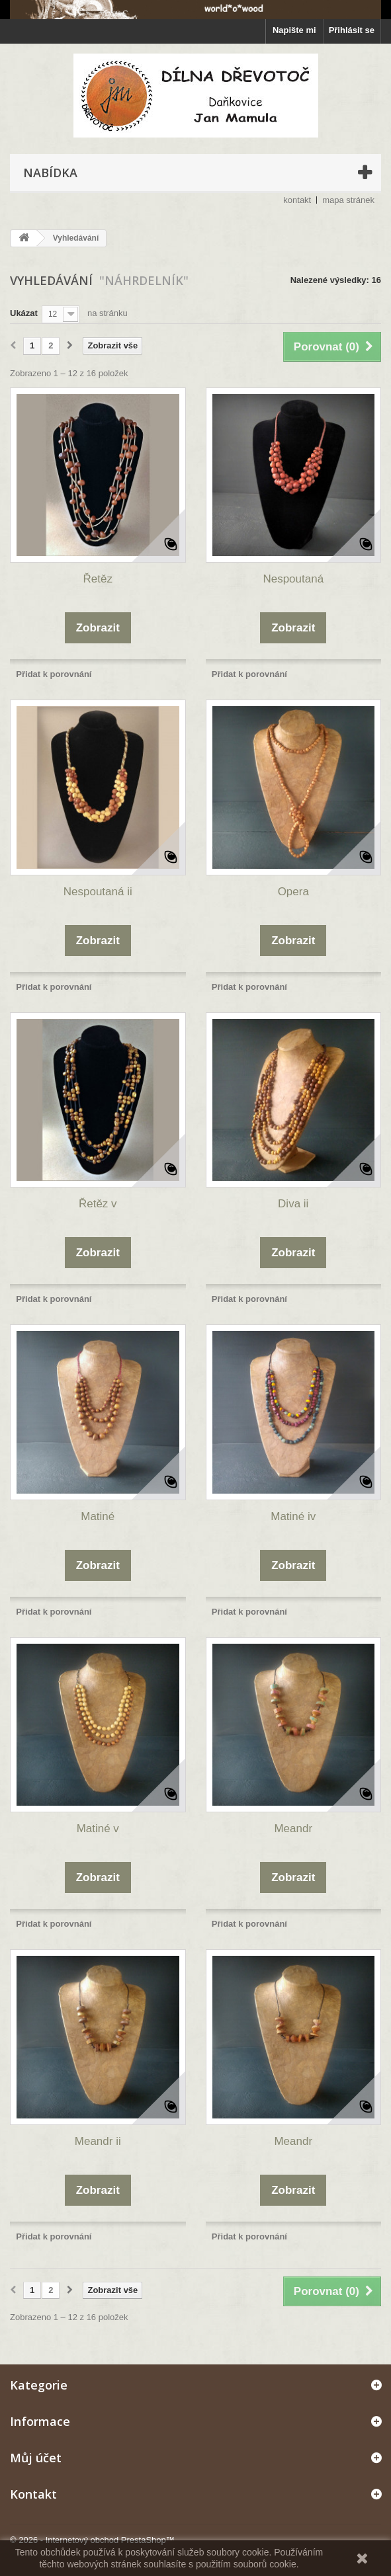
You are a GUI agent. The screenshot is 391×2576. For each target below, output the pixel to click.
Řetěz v (98, 1203)
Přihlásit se (351, 30)
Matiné (97, 1516)
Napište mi (294, 30)
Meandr (293, 1828)
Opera (293, 891)
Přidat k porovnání (53, 674)
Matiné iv (293, 1516)
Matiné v (98, 1828)
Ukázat (24, 313)
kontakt (297, 200)
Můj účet (36, 2458)
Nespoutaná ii (98, 891)
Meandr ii (98, 2141)
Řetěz (97, 579)
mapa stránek (348, 200)
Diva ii (293, 1203)
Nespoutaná (293, 579)
